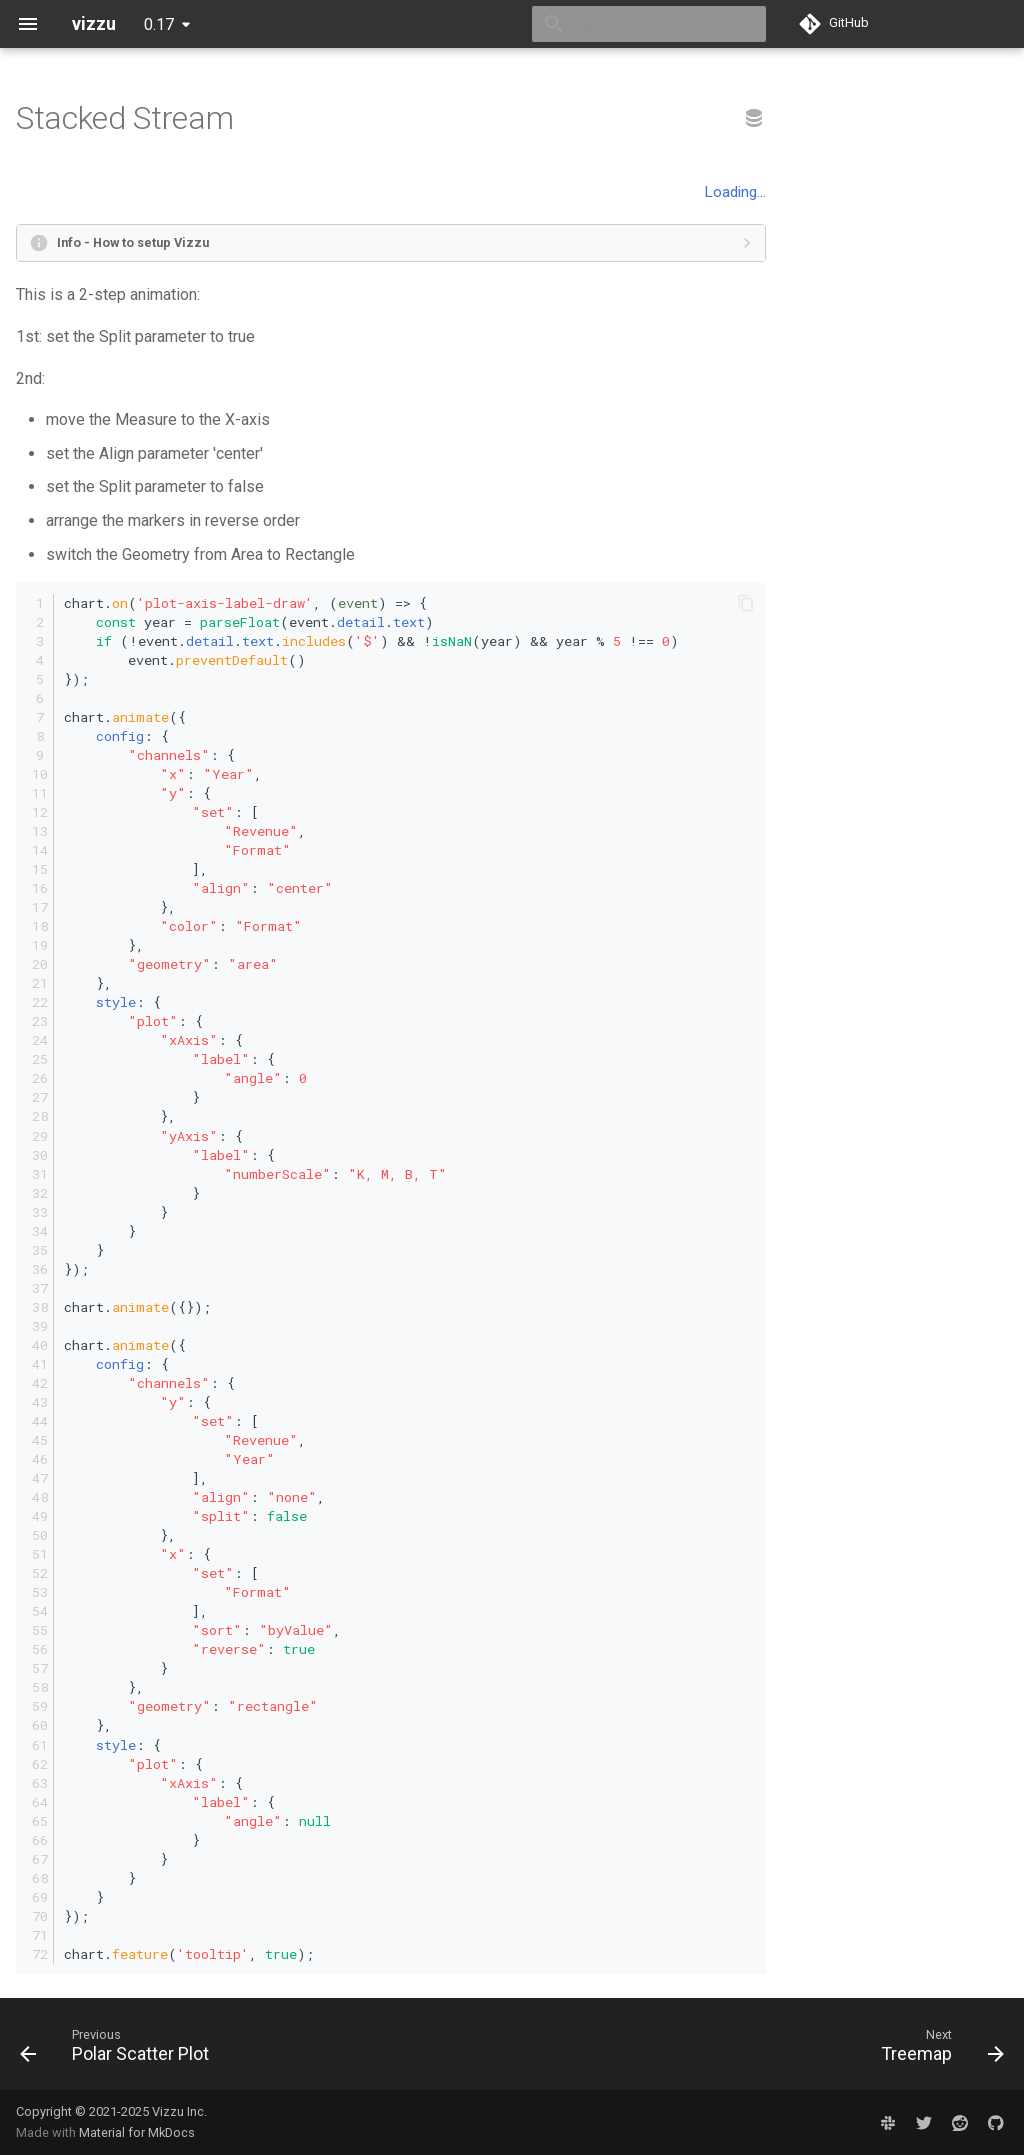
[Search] (649, 24)
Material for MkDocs (137, 2132)
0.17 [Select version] (159, 24)
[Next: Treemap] (937, 2050)
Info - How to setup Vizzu (133, 242)
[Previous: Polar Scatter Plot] (119, 2050)
